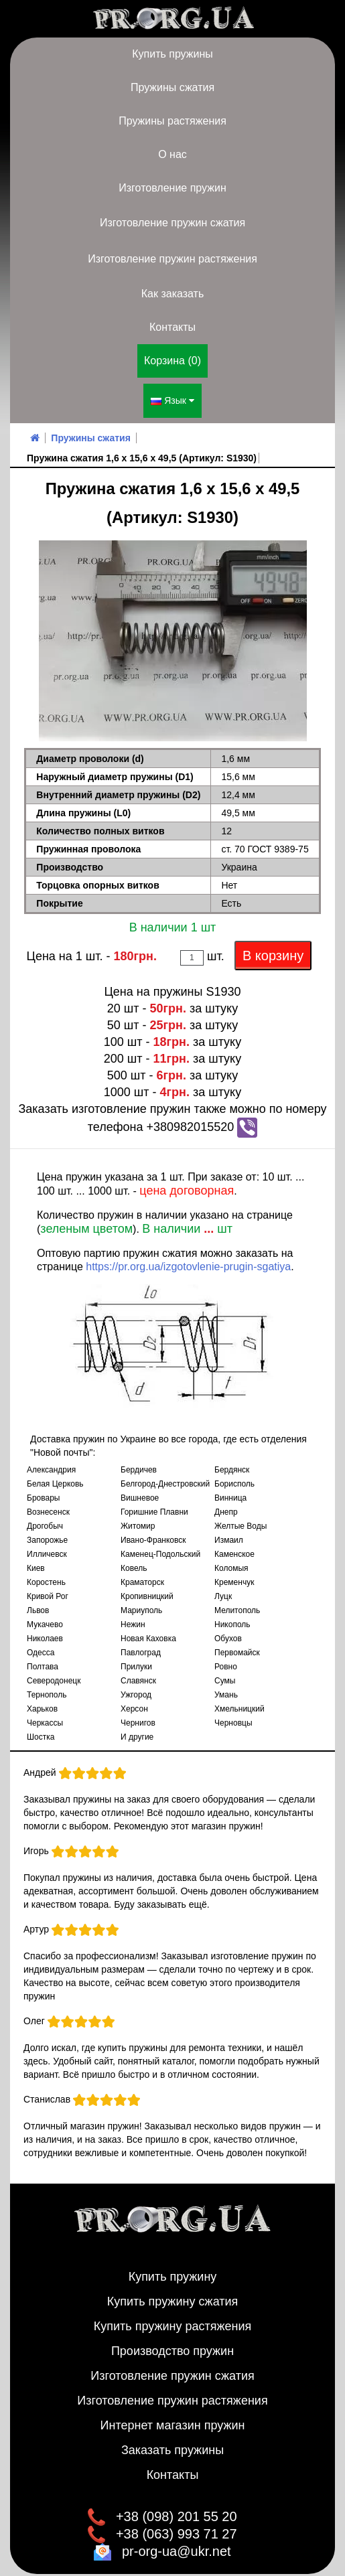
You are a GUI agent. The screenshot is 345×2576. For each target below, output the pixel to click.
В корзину (273, 944)
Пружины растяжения (172, 121)
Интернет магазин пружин (172, 2414)
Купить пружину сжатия (172, 2290)
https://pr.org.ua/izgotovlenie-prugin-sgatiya (188, 1255)
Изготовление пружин (172, 188)
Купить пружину (173, 2265)
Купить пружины (172, 54)
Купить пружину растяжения (173, 2315)
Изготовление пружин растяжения (172, 258)
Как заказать (172, 293)
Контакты (172, 327)
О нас (172, 154)
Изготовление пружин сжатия (172, 222)
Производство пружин (172, 2339)
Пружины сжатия (172, 87)
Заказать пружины (172, 2438)
